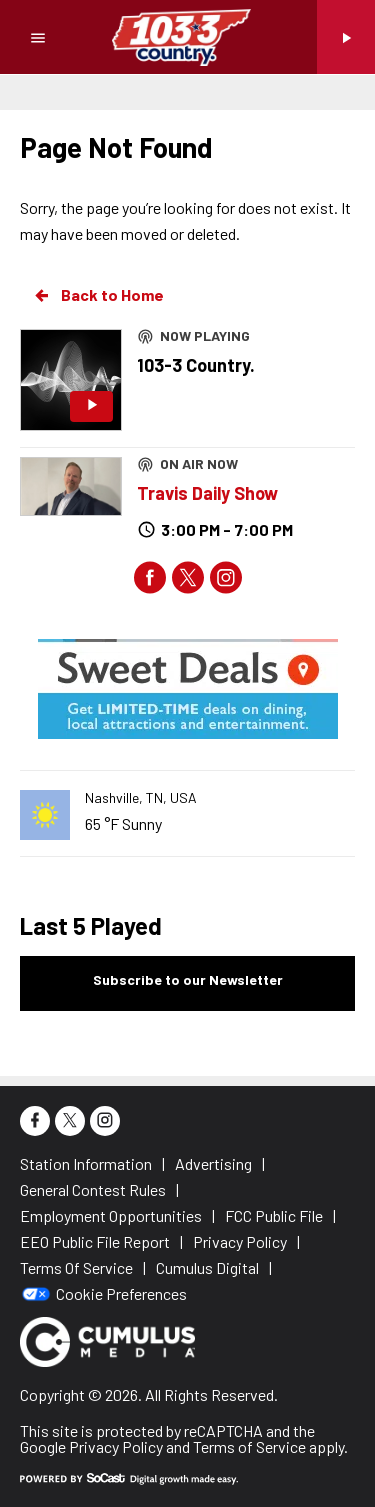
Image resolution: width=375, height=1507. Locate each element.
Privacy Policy (116, 1446)
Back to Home (98, 295)
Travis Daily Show (207, 493)
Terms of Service (249, 1446)
